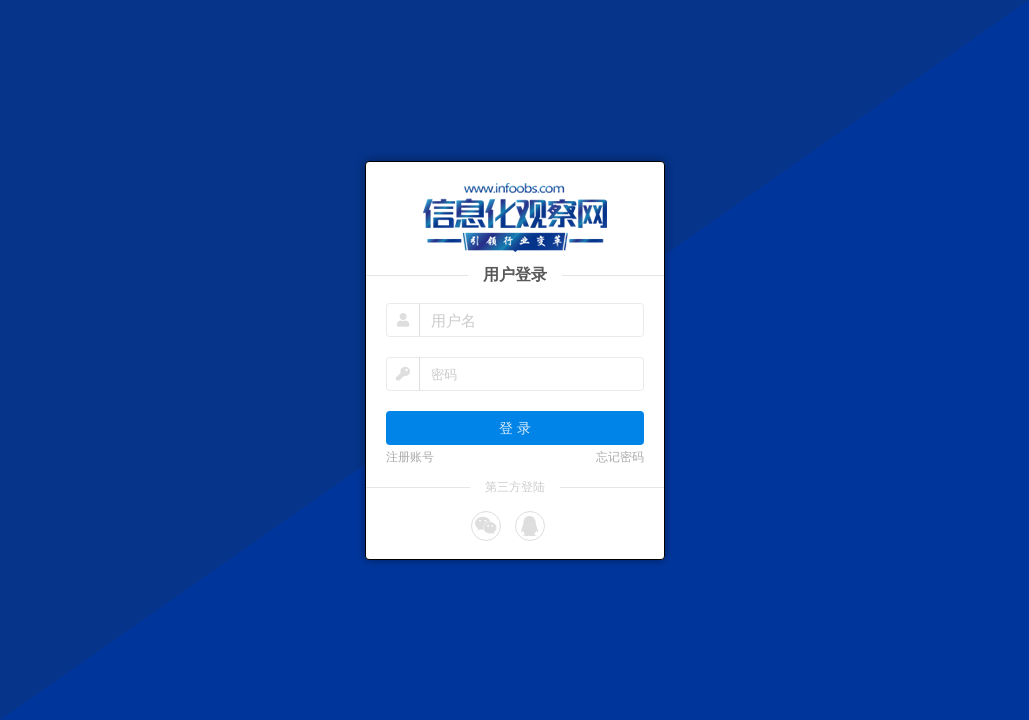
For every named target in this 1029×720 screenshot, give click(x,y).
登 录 (515, 427)
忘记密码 (620, 457)
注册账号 (410, 457)
